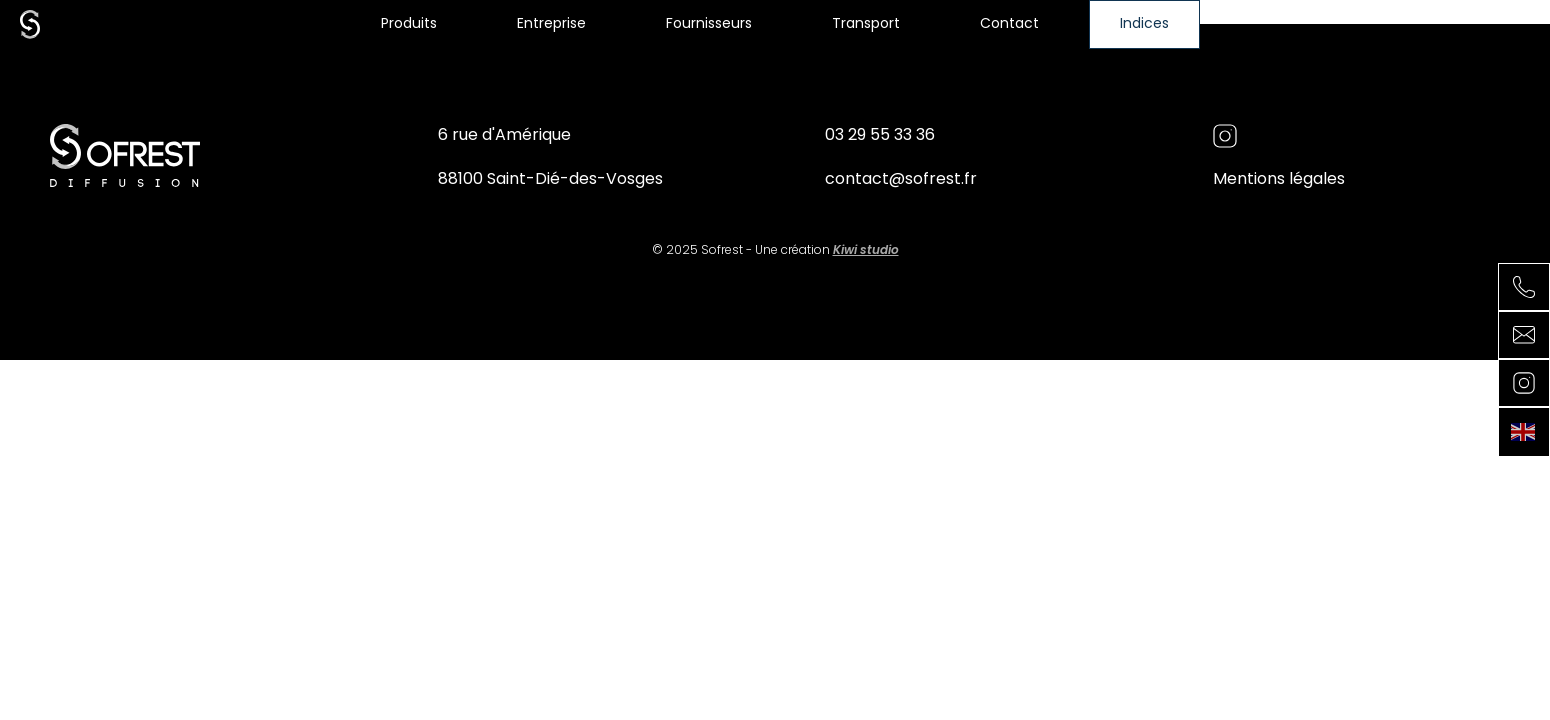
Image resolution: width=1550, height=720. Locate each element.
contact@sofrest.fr (901, 180)
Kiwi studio (866, 251)
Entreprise (551, 24)
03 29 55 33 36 (880, 136)
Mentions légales (1279, 180)
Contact (1009, 24)
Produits (409, 24)
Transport (866, 24)
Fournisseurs (709, 24)
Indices (1144, 24)
